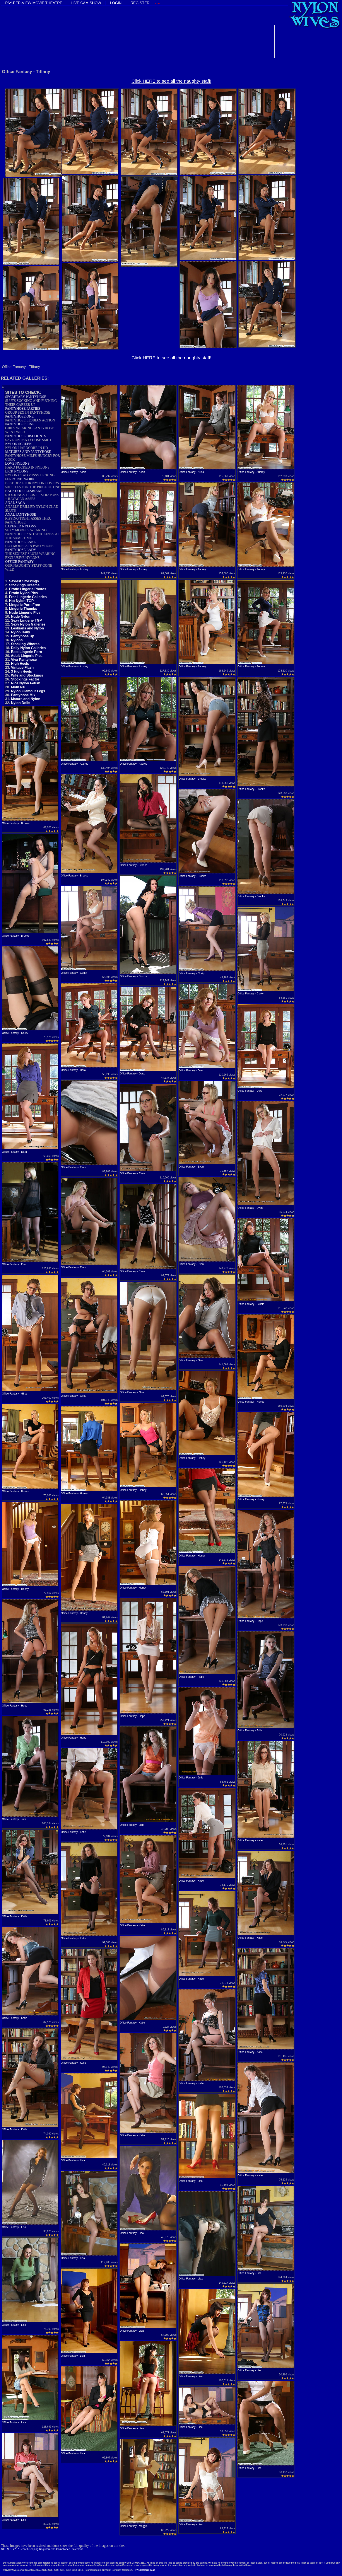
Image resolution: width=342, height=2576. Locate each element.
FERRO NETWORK (76, 482)
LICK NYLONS (73, 474)
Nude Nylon (77, 619)
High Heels (77, 666)
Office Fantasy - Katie (14, 1848)
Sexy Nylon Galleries (85, 627)
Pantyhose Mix (80, 697)
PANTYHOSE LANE (77, 544)
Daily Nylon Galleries (85, 650)
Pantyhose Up (79, 639)
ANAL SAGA (72, 505)
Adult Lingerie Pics (83, 658)
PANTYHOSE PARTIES (79, 411)
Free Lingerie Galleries (84, 599)
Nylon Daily (77, 635)
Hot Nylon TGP (78, 603)
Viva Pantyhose (80, 662)
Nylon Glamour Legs (85, 694)
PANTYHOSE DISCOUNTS (82, 438)
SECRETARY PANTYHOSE (82, 399)
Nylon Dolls (77, 705)
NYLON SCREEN (75, 446)
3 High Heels (78, 674)
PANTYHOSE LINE (76, 427)
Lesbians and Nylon (84, 631)
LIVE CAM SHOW (86, 3)
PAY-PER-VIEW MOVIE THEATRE (33, 3)
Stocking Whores (82, 646)
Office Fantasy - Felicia (15, 1311)
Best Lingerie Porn (83, 654)
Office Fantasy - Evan (132, 1169)
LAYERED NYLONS (77, 529)
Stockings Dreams (81, 588)
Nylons (73, 642)
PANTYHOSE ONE (76, 419)
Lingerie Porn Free (81, 607)
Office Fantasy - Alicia (132, 474)
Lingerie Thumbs (80, 611)
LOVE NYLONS (74, 466)
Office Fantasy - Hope (14, 1628)
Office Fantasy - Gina (250, 1362)
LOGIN (116, 3)
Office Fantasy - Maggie (192, 2528)
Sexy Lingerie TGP (83, 623)
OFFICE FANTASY (76, 564)
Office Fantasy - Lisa (14, 2167)
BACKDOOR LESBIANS (80, 493)
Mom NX (75, 690)
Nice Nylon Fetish (82, 686)
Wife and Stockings (84, 678)
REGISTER (140, 3)
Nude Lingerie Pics (81, 615)
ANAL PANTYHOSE (77, 517)
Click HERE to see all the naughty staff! (171, 81)
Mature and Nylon (82, 701)
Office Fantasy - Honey (15, 1409)
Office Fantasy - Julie (14, 1738)
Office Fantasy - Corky (133, 975)
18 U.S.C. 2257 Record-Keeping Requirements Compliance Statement (42, 2551)
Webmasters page (145, 2572)
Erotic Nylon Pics (80, 595)
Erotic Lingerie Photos (84, 591)
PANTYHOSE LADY (77, 552)
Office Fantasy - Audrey (15, 479)
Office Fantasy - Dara (132, 1072)
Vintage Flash (79, 670)
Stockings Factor (82, 682)
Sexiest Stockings (81, 584)
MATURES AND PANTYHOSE (85, 454)
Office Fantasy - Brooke (251, 781)
